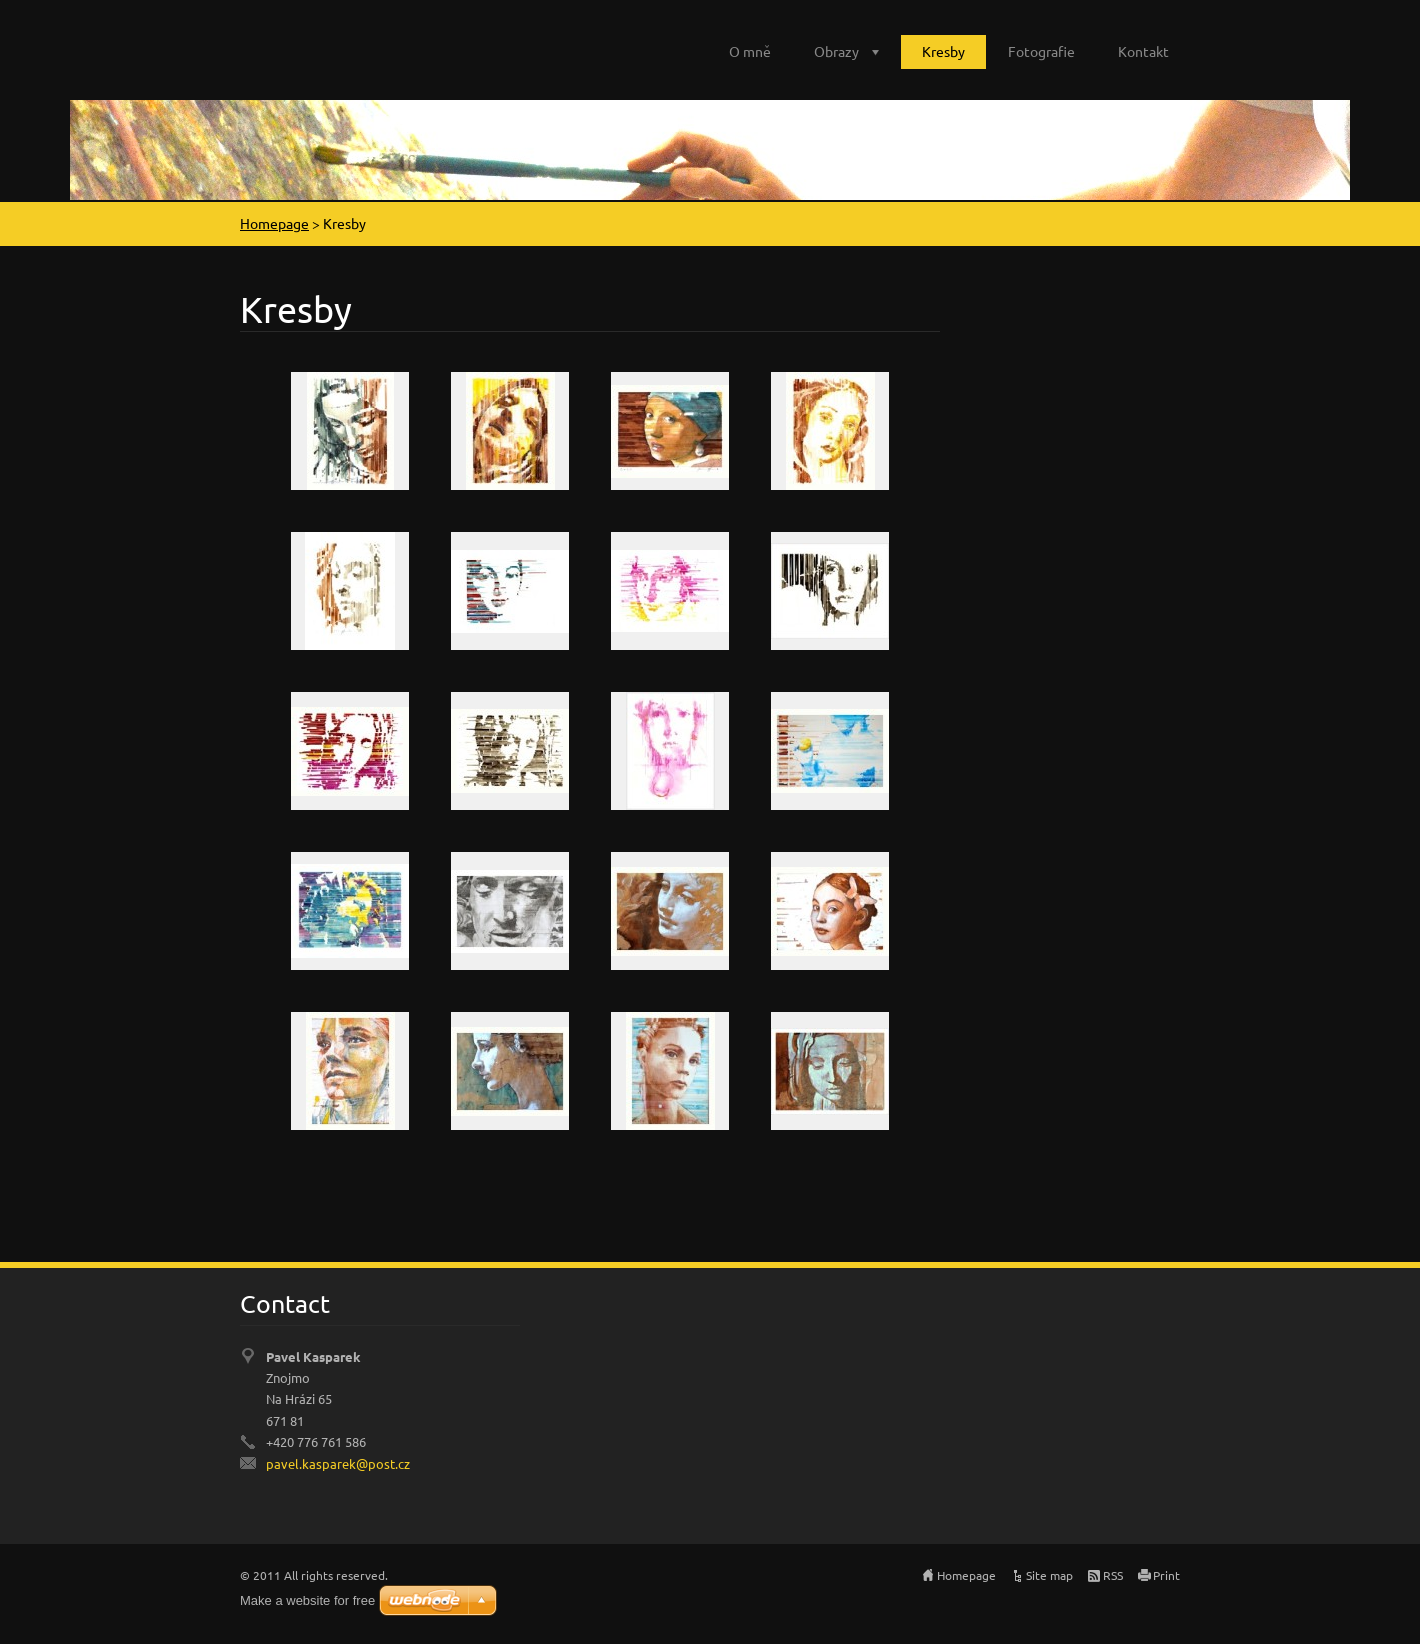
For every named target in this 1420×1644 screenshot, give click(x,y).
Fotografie (1041, 51)
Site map (1049, 1575)
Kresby (943, 51)
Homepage (274, 223)
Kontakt (1143, 51)
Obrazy (836, 51)
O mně (750, 51)
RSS (1113, 1575)
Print (1166, 1575)
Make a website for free (307, 1600)
